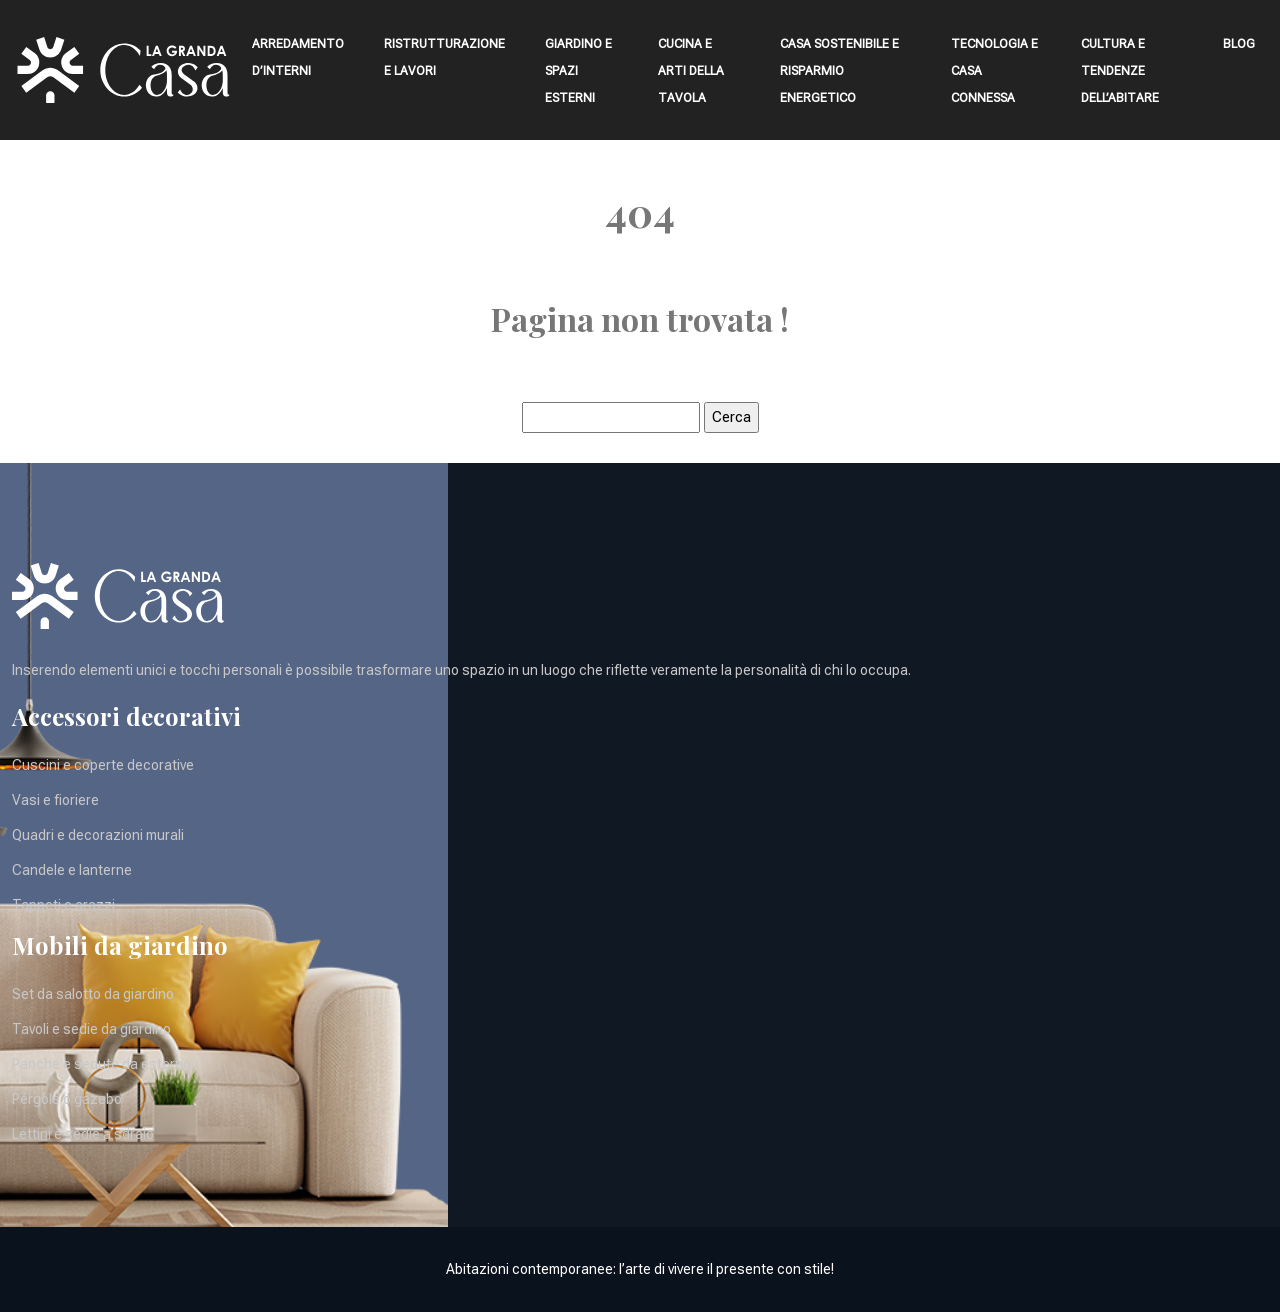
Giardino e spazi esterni (578, 71)
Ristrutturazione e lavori (444, 57)
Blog (1239, 44)
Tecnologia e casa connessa (994, 71)
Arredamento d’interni (298, 57)
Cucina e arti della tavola (691, 71)
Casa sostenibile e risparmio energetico (839, 71)
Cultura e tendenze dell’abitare (1120, 71)
